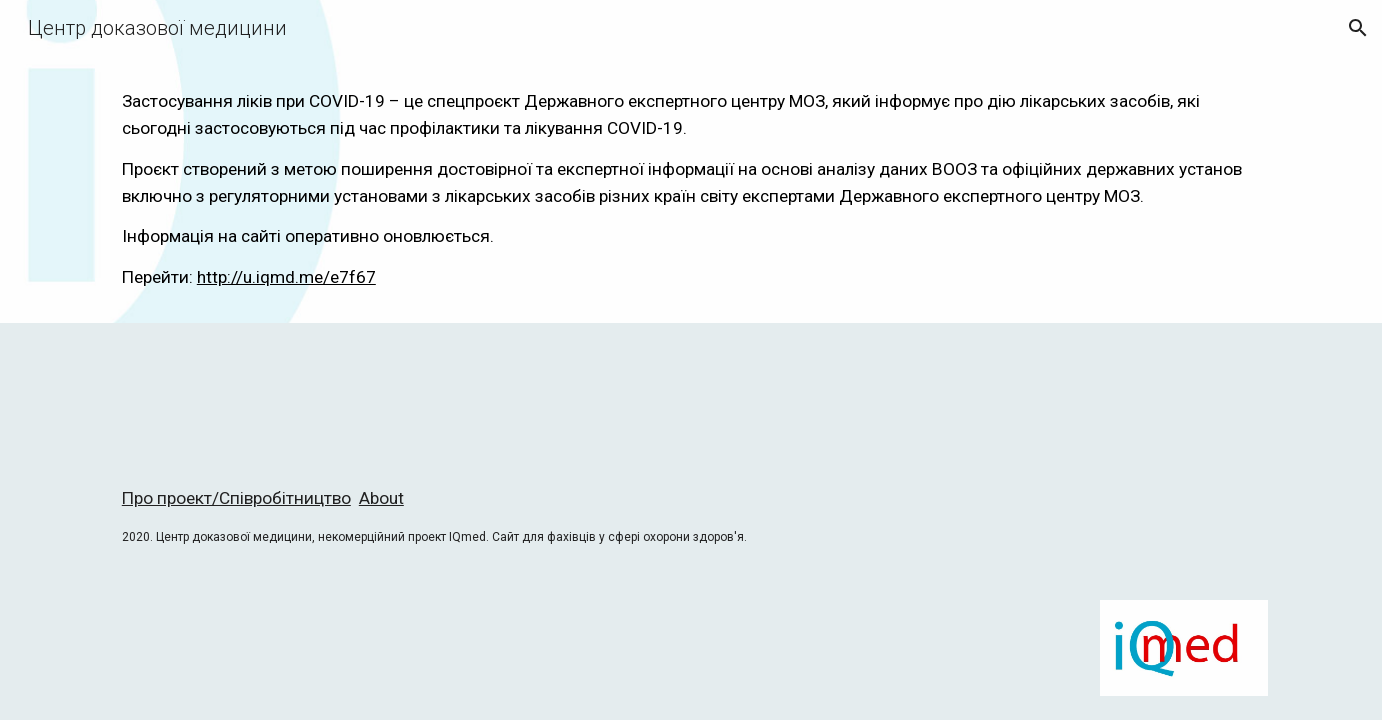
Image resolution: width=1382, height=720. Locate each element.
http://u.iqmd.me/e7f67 (286, 277)
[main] (691, 189)
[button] (1358, 28)
